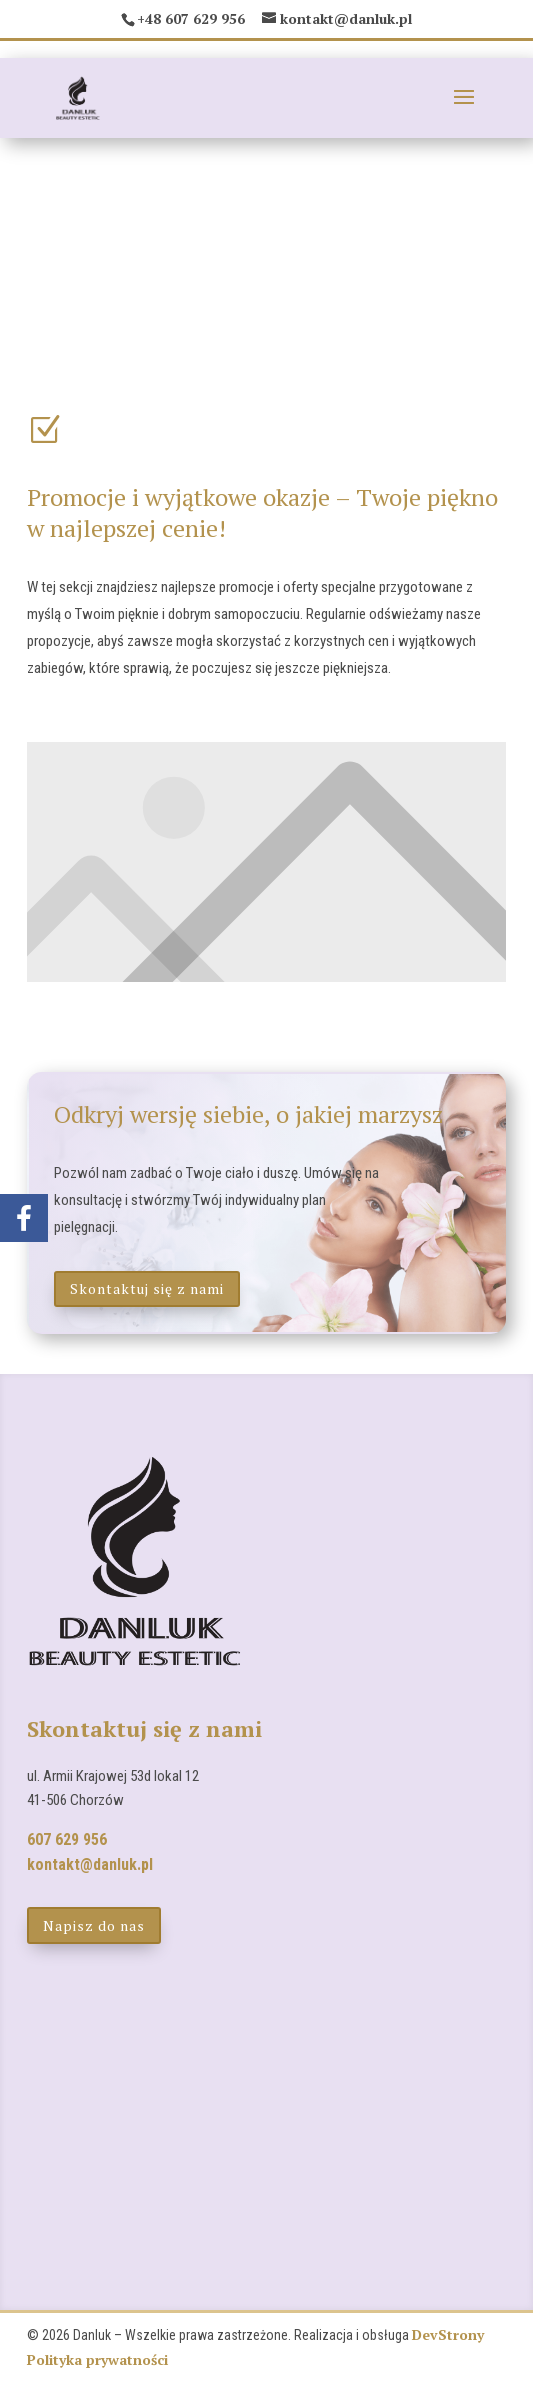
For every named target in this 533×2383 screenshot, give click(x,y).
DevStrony (448, 2334)
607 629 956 (67, 1839)
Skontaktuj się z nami (147, 1288)
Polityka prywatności (97, 2359)
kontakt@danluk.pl (90, 1864)
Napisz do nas (94, 1925)
